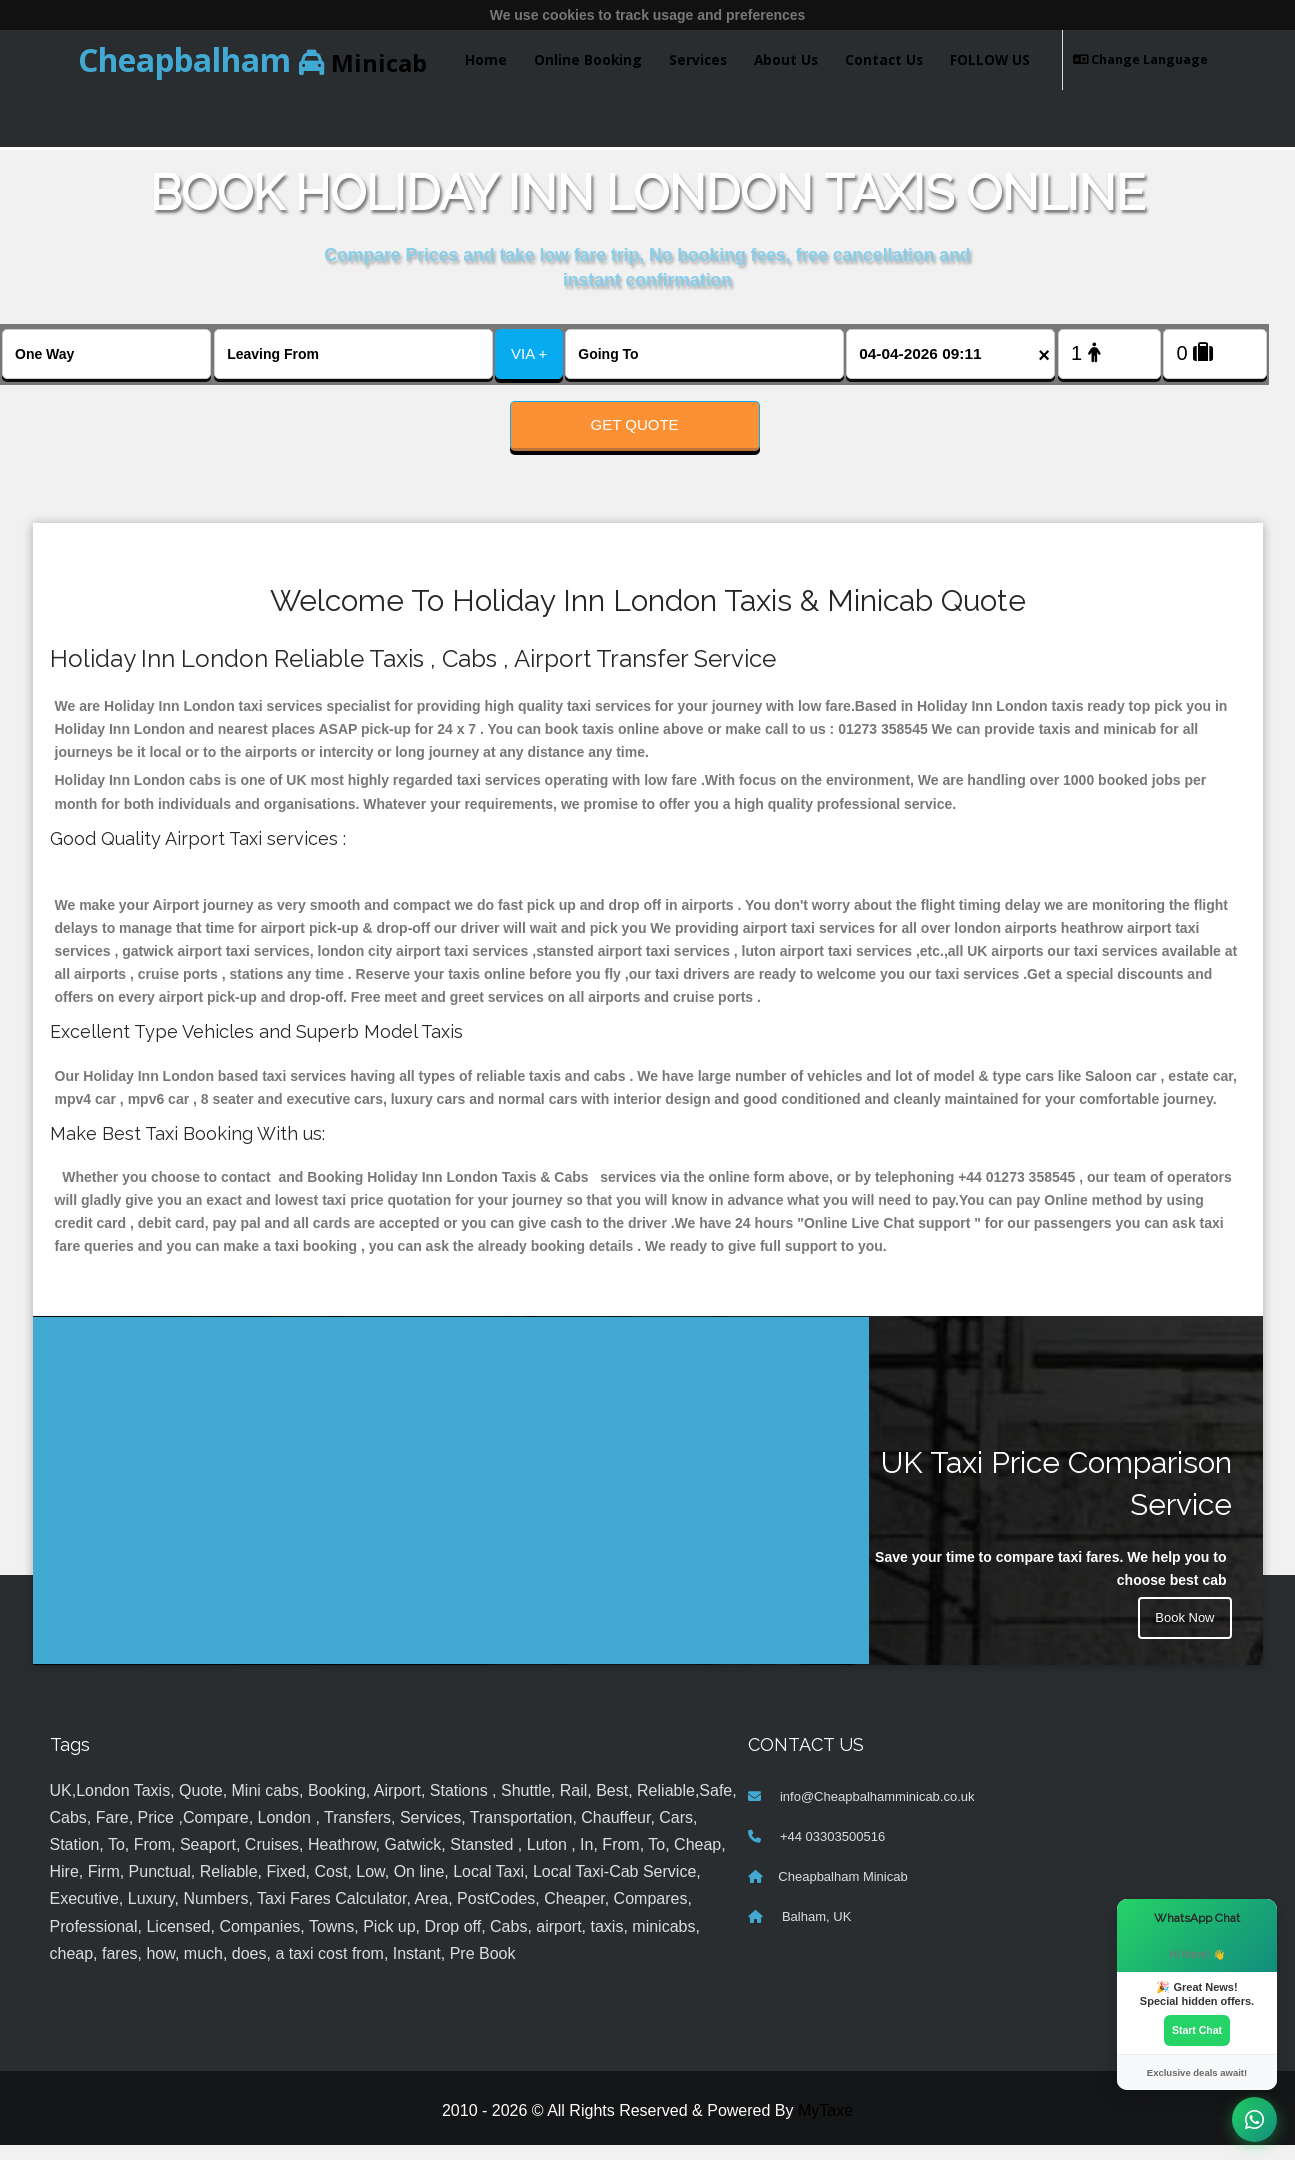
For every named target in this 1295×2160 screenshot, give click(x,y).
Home (486, 59)
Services (698, 59)
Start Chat (1197, 2029)
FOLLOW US (990, 59)
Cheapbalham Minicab (842, 1891)
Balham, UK (814, 1931)
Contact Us (884, 59)
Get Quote (635, 424)
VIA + (529, 353)
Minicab (252, 59)
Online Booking (588, 59)
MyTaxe (825, 2125)
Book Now (1183, 1636)
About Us (786, 59)
